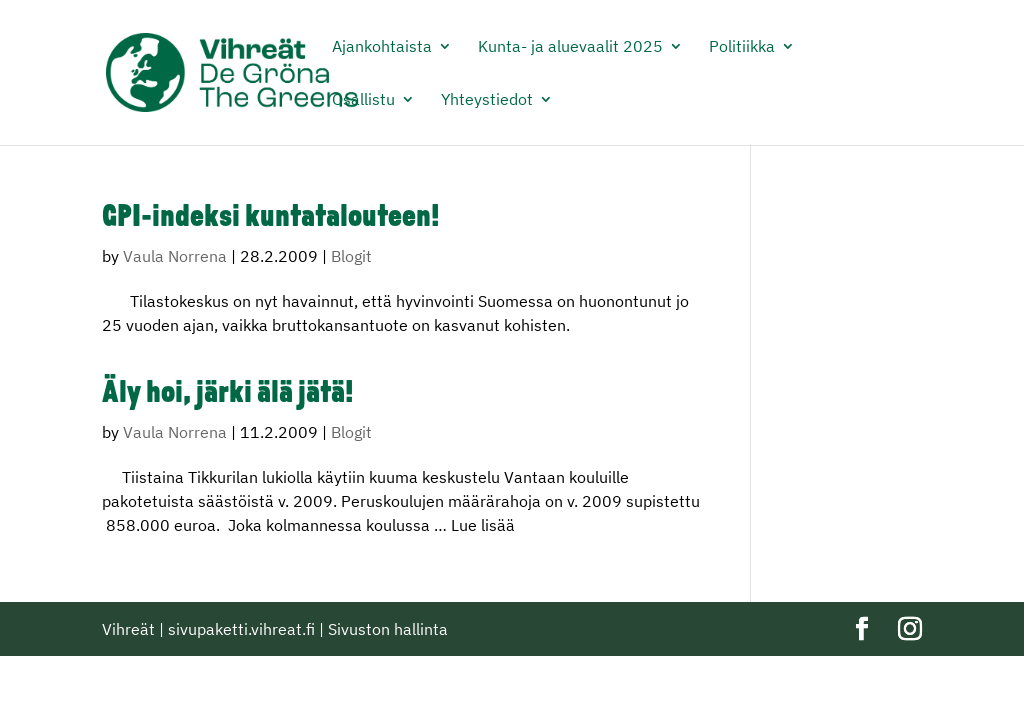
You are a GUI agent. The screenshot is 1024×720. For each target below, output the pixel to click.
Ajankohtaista (382, 47)
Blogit (351, 256)
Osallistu (363, 100)
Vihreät (128, 629)
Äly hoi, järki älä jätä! (228, 394)
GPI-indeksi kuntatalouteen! (271, 218)
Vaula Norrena (175, 256)
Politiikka (742, 47)
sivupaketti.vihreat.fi (241, 629)
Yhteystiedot (487, 100)
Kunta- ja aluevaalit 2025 (570, 47)
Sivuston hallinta (388, 629)
